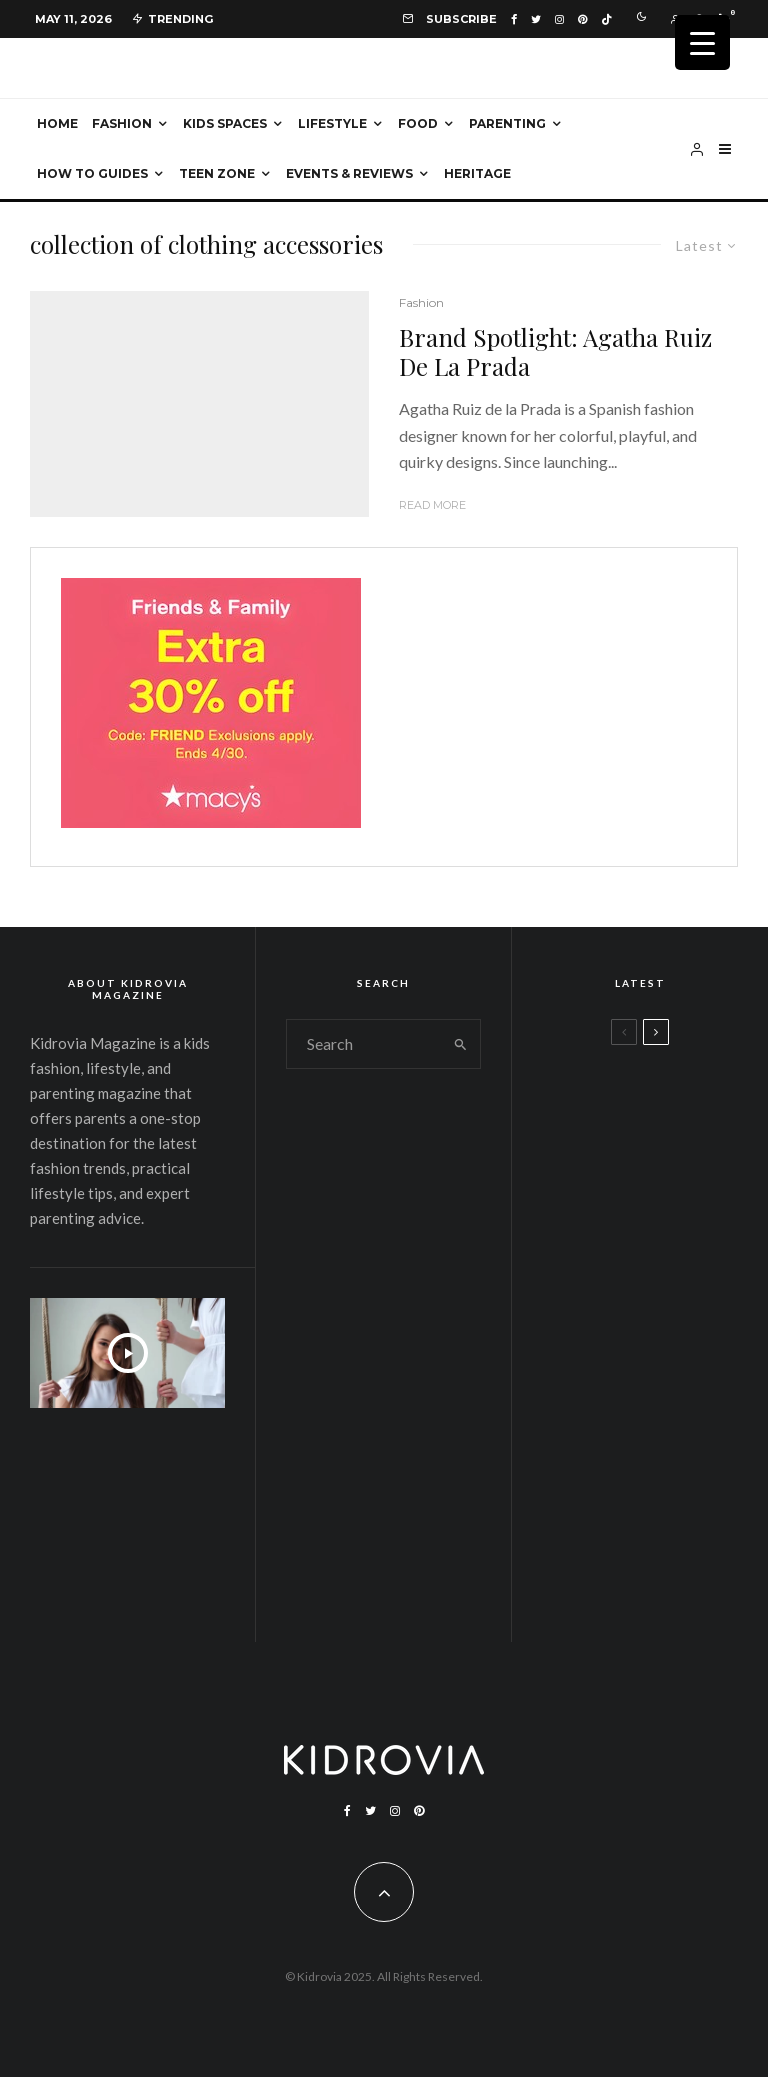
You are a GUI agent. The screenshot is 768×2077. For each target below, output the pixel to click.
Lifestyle (332, 123)
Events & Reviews (349, 173)
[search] (460, 1044)
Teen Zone (217, 173)
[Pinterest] (582, 19)
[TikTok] (606, 19)
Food (418, 123)
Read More (432, 505)
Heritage (477, 173)
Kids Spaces (225, 123)
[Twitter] (536, 19)
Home (57, 123)
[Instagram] (559, 19)
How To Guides (92, 173)
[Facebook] (514, 19)
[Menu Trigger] (702, 42)
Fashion (122, 123)
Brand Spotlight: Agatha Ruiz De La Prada (555, 352)
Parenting (507, 123)
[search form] (364, 1044)
